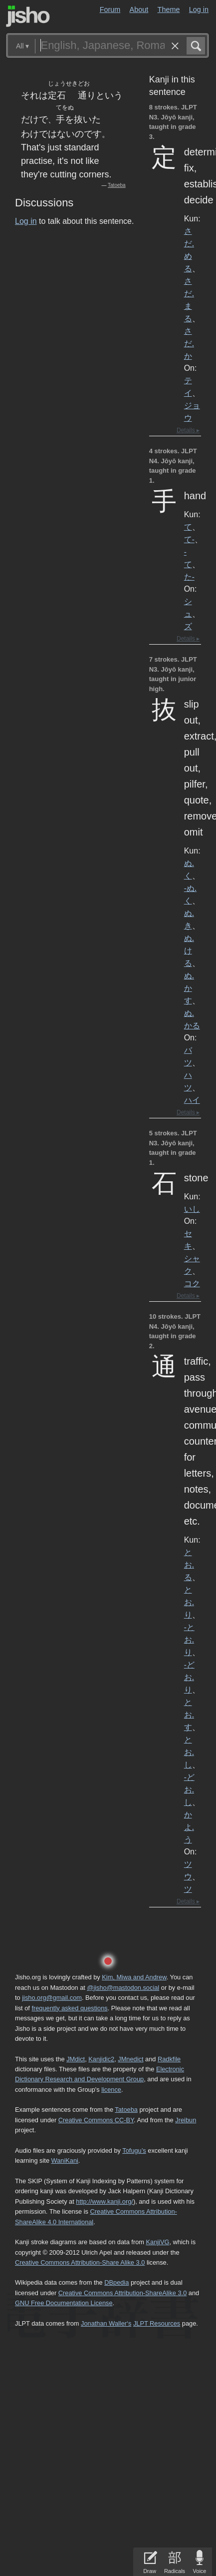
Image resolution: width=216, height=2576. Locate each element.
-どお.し (189, 1789)
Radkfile (169, 2059)
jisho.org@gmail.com (52, 1997)
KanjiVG (157, 2242)
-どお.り (189, 1677)
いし (192, 1208)
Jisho (28, 16)
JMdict (75, 2059)
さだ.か (189, 343)
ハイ (192, 1099)
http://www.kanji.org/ (104, 2201)
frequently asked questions (69, 2008)
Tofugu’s (134, 2150)
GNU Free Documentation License (64, 2303)
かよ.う (189, 1827)
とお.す (189, 1714)
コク (192, 1283)
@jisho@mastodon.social (123, 1987)
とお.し (189, 1752)
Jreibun (185, 2120)
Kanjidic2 (101, 2059)
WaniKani (64, 2160)
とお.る (189, 1565)
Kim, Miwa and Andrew (134, 1977)
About (139, 9)
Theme (169, 9)
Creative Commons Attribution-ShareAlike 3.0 (122, 2293)
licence (111, 2089)
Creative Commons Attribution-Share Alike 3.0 (80, 2262)
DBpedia (116, 2282)
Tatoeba (117, 185)
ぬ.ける (189, 950)
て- (189, 539)
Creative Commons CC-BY (96, 2120)
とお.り (189, 1602)
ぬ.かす (189, 988)
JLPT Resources (156, 2323)
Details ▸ (188, 430)
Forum (110, 9)
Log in (199, 9)
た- (189, 576)
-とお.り (189, 1640)
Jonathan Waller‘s (106, 2323)
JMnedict (130, 2059)
